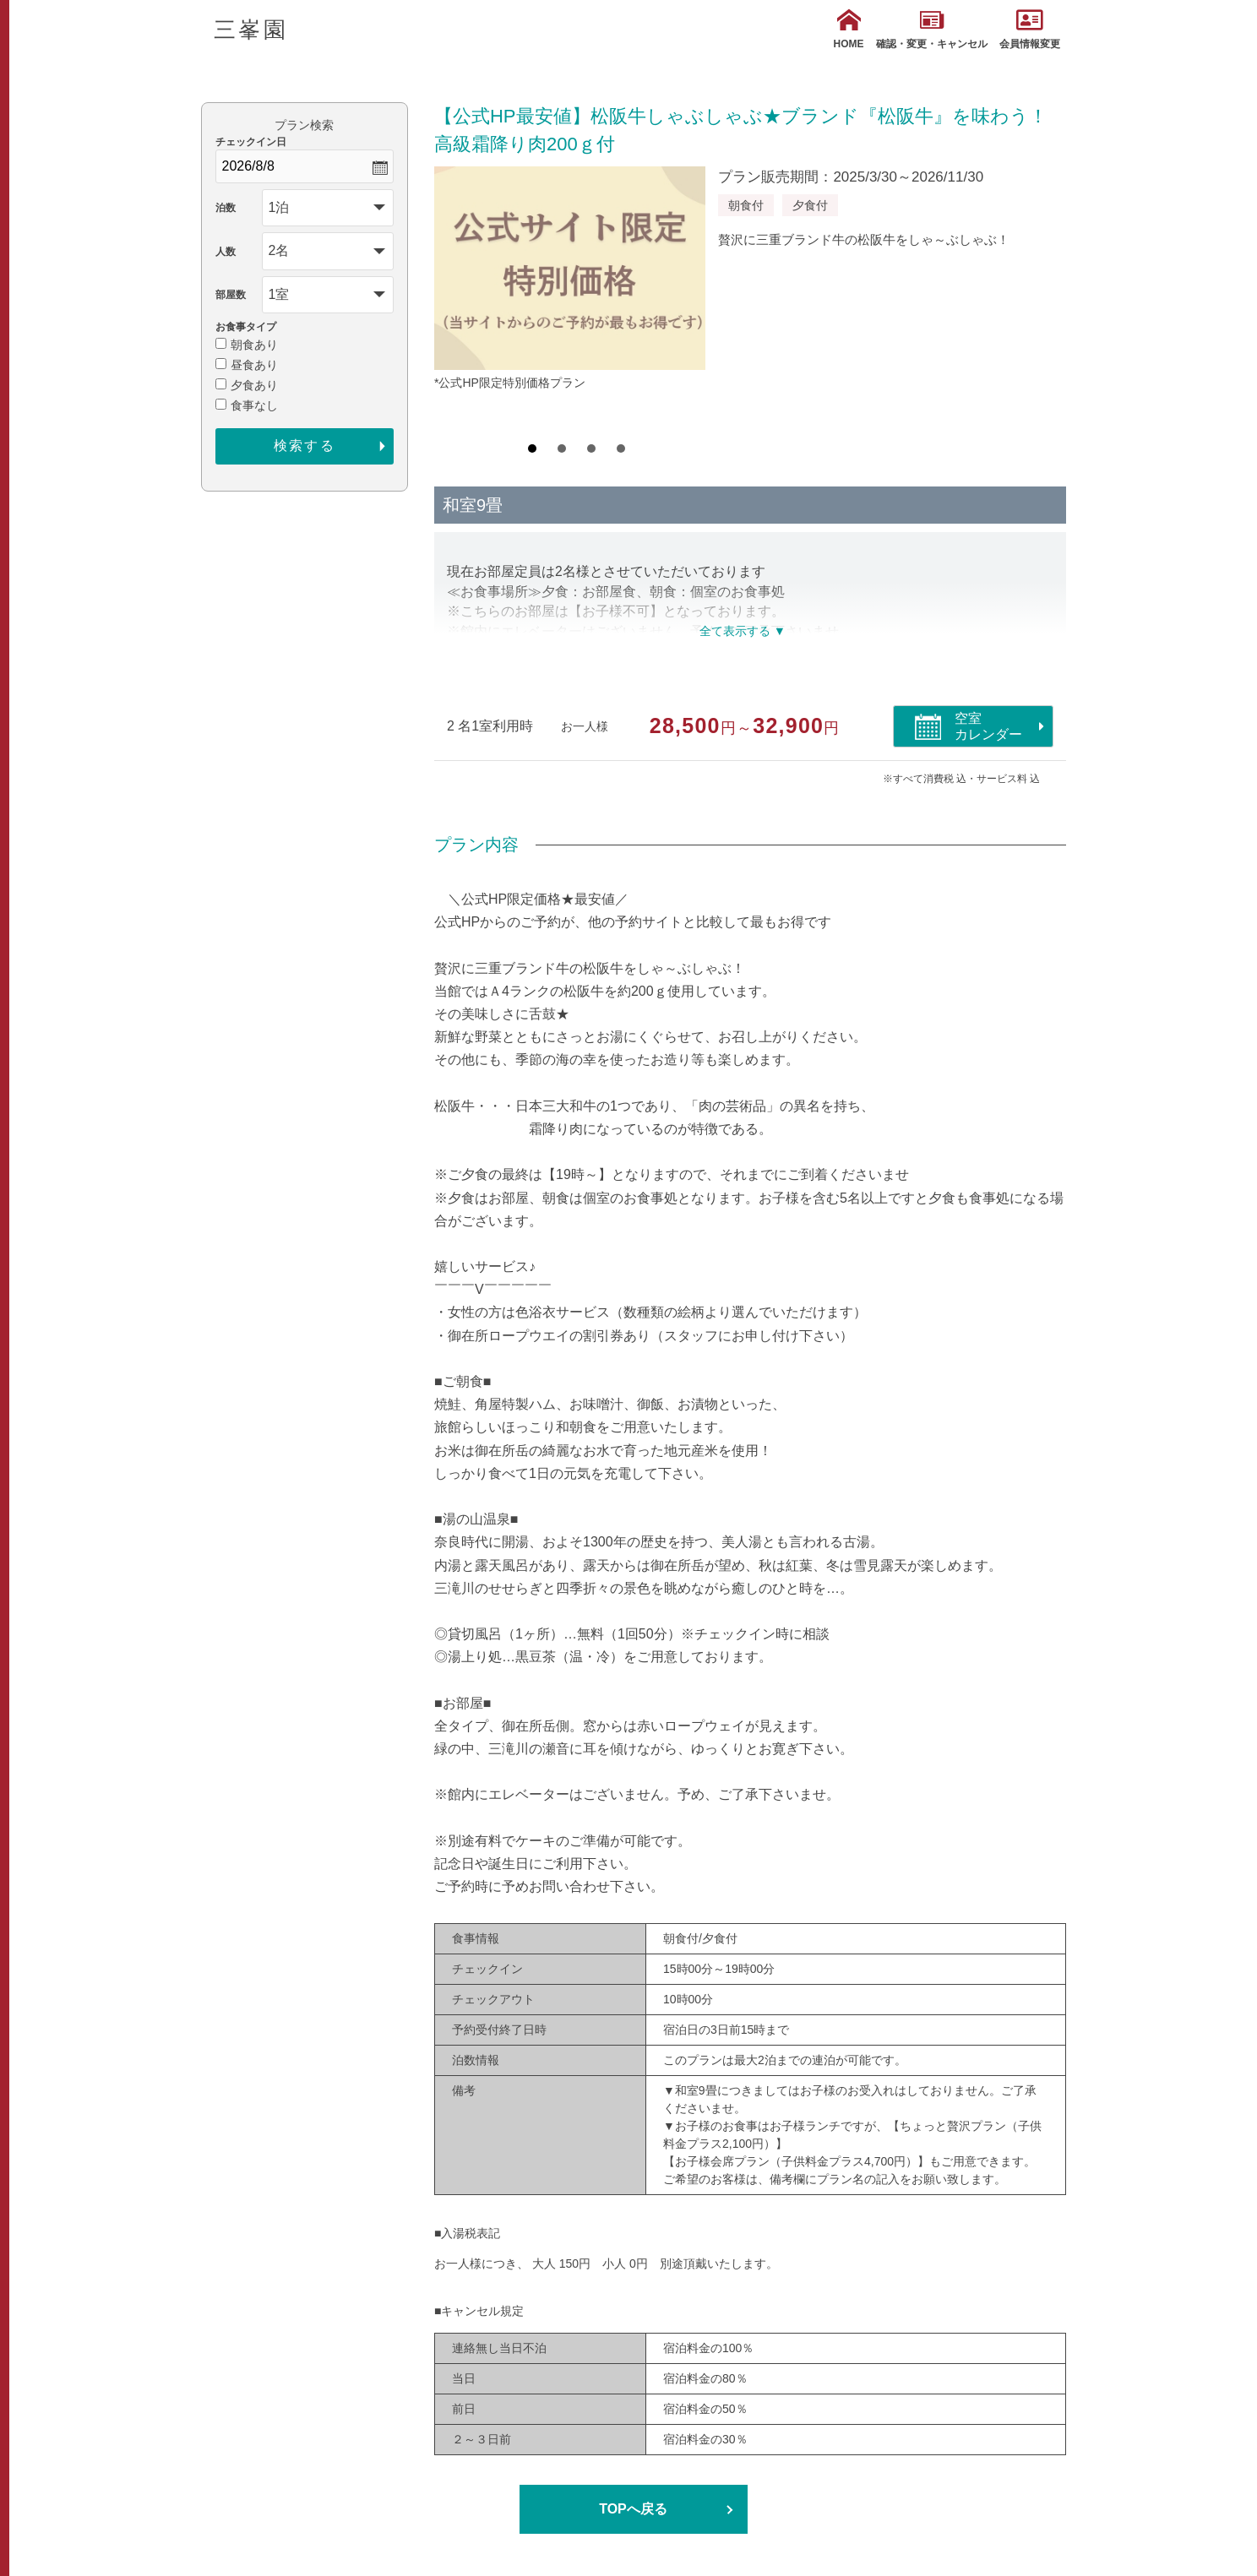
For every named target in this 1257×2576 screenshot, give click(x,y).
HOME (849, 29)
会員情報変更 (1029, 29)
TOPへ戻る (633, 2509)
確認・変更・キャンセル (932, 29)
